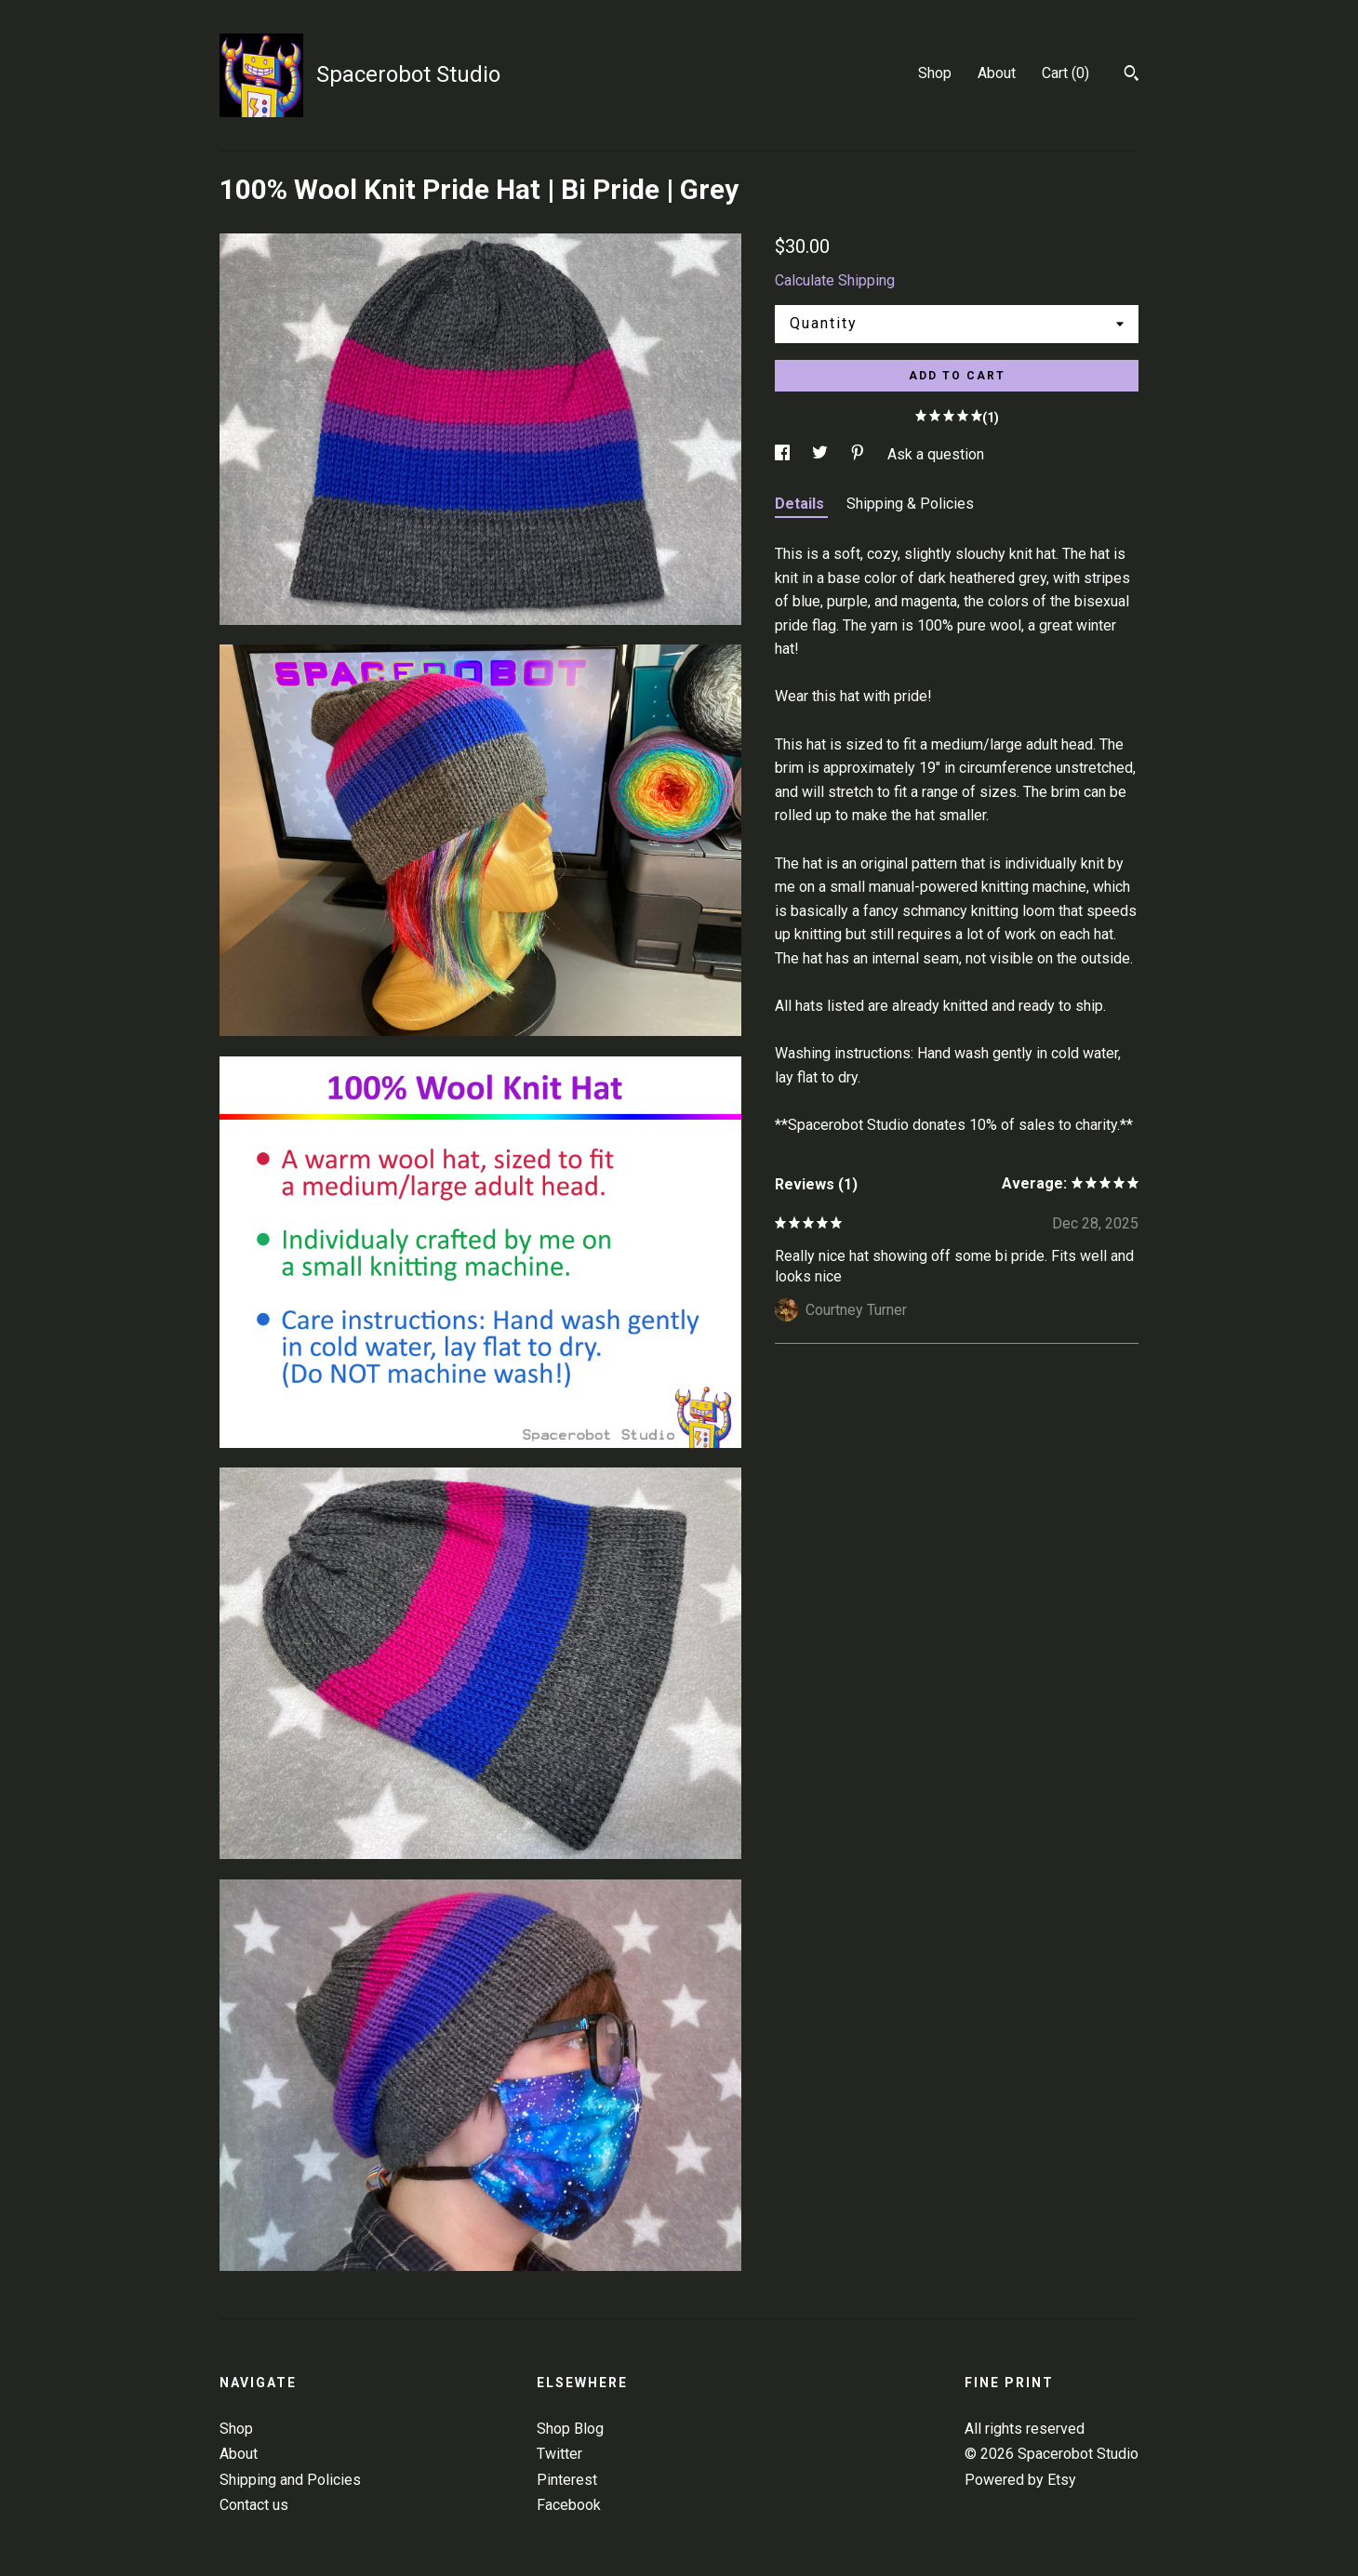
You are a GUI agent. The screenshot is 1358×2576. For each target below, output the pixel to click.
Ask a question (935, 454)
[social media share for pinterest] (859, 454)
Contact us (254, 2505)
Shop (935, 73)
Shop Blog (570, 2428)
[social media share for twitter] (822, 454)
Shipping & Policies (910, 503)
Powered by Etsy (1020, 2480)
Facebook (569, 2505)
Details (801, 503)
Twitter (559, 2454)
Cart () (1065, 73)
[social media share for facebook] (784, 454)
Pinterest (567, 2480)
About (997, 73)
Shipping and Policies (290, 2480)
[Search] (1131, 75)
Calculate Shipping (835, 280)
